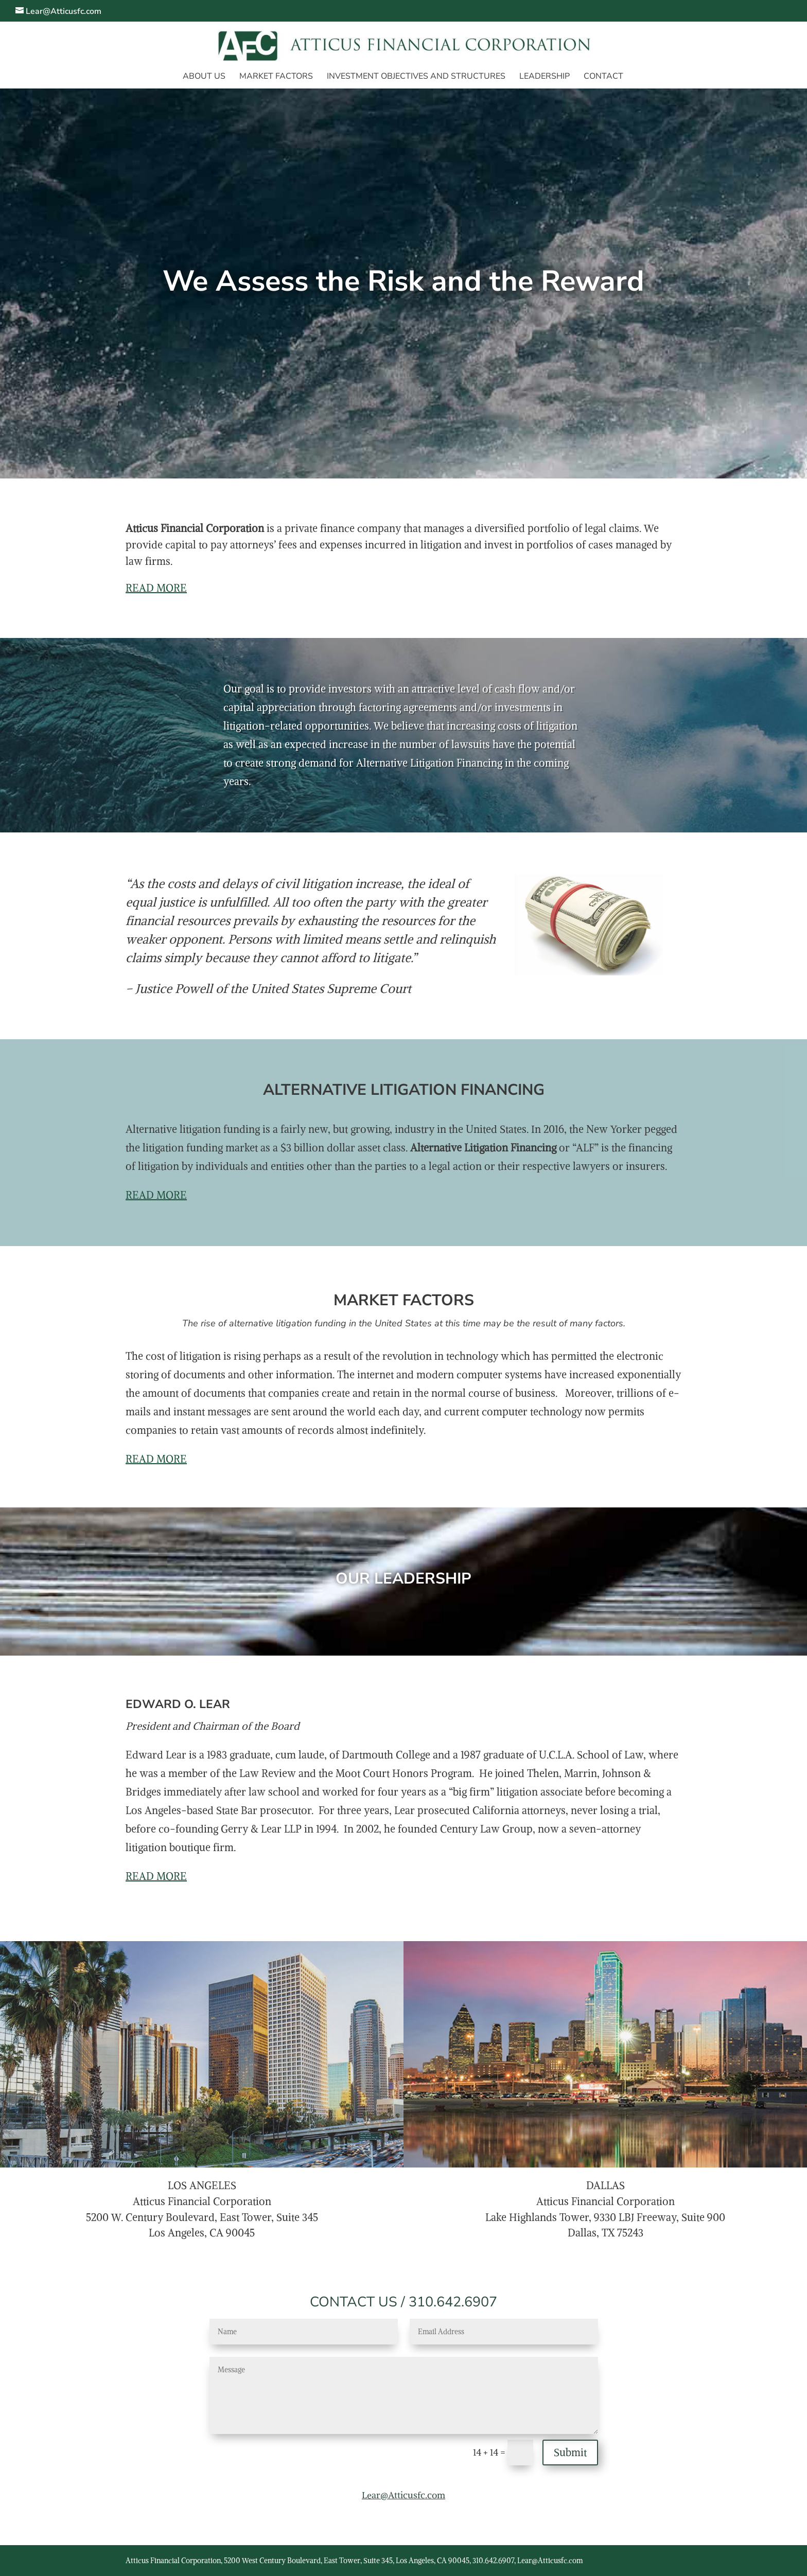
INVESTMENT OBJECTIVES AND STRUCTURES (416, 77)
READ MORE (156, 587)
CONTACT (603, 77)
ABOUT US (204, 77)
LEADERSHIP (544, 77)
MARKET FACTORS (276, 77)
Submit (570, 2452)
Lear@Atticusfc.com (403, 2495)
